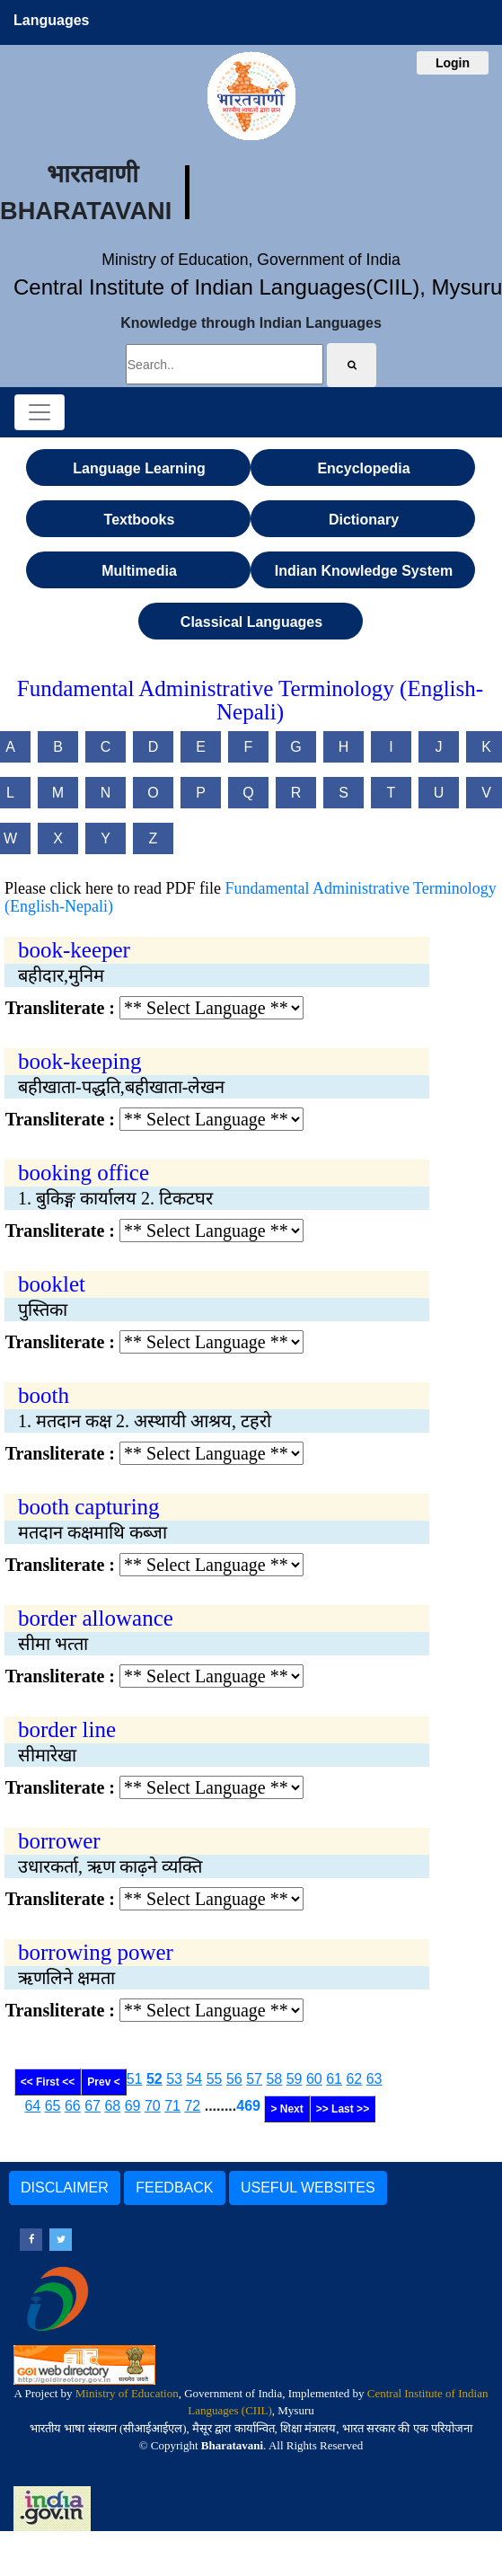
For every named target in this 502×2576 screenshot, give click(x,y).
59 (294, 2078)
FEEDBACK (174, 2187)
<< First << (48, 2082)
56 (234, 2078)
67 (92, 2105)
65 (53, 2105)
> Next (286, 2109)
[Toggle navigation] (39, 412)
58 (274, 2078)
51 (135, 2078)
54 (194, 2078)
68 (112, 2105)
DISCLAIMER (65, 2187)
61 (334, 2078)
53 (174, 2078)
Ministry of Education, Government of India (251, 260)
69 (133, 2105)
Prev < (103, 2082)
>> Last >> (342, 2109)
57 (254, 2078)
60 (314, 2078)
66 (73, 2105)
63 (374, 2078)
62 (354, 2078)
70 (153, 2105)
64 (32, 2105)
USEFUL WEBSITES (308, 2187)
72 (192, 2105)
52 (154, 2078)
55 (215, 2078)
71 (172, 2105)
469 (248, 2105)
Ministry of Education (127, 2393)
